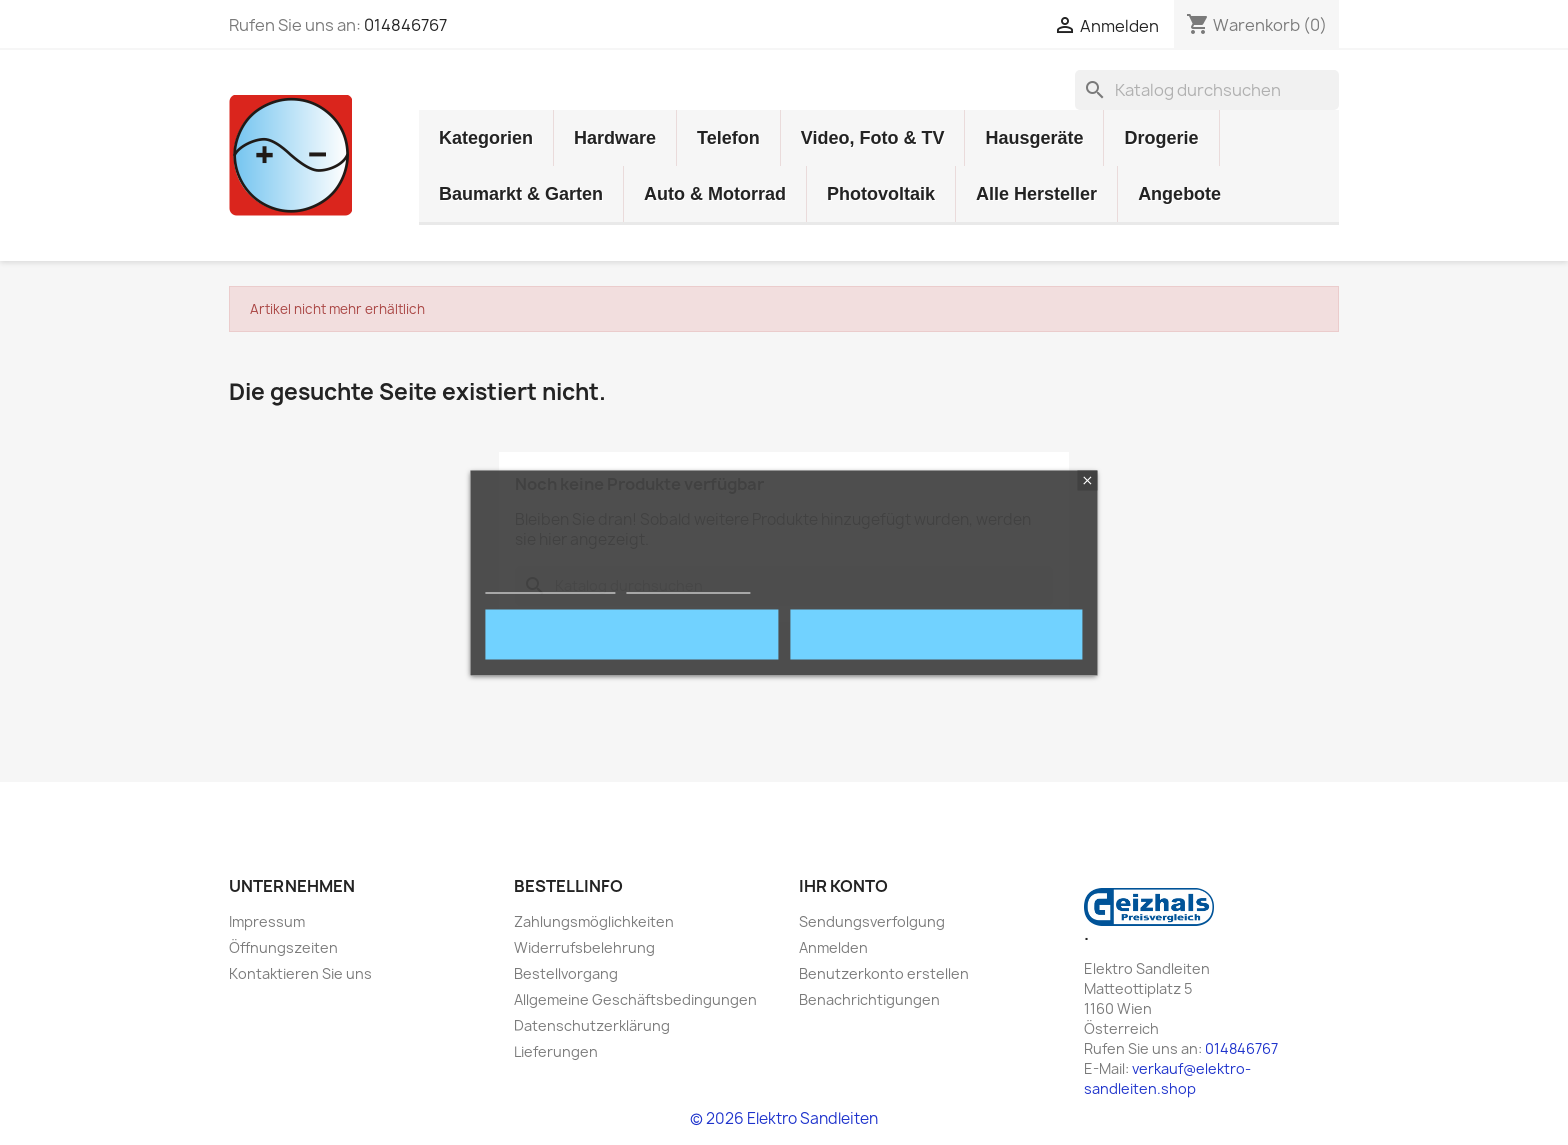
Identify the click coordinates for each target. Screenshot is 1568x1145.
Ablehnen (631, 634)
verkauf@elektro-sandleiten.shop (1167, 1078)
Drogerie (1161, 138)
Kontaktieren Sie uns (300, 973)
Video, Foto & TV (873, 138)
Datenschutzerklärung (592, 1025)
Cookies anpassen (688, 583)
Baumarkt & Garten (521, 194)
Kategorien (486, 138)
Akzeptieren (936, 634)
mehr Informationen (550, 583)
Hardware (615, 138)
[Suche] (1207, 90)
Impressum (267, 921)
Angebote (1179, 194)
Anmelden (833, 947)
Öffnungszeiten (283, 947)
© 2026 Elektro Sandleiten (784, 1118)
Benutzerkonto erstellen (884, 973)
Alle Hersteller (1036, 194)
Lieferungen (556, 1051)
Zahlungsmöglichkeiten (594, 921)
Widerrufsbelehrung (584, 947)
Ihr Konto (843, 886)
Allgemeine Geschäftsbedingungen (635, 999)
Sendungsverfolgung (872, 921)
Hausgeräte (1034, 138)
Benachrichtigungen (869, 999)
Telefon (728, 138)
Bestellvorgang (566, 973)
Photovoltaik (881, 194)
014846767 (405, 25)
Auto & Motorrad (715, 194)
